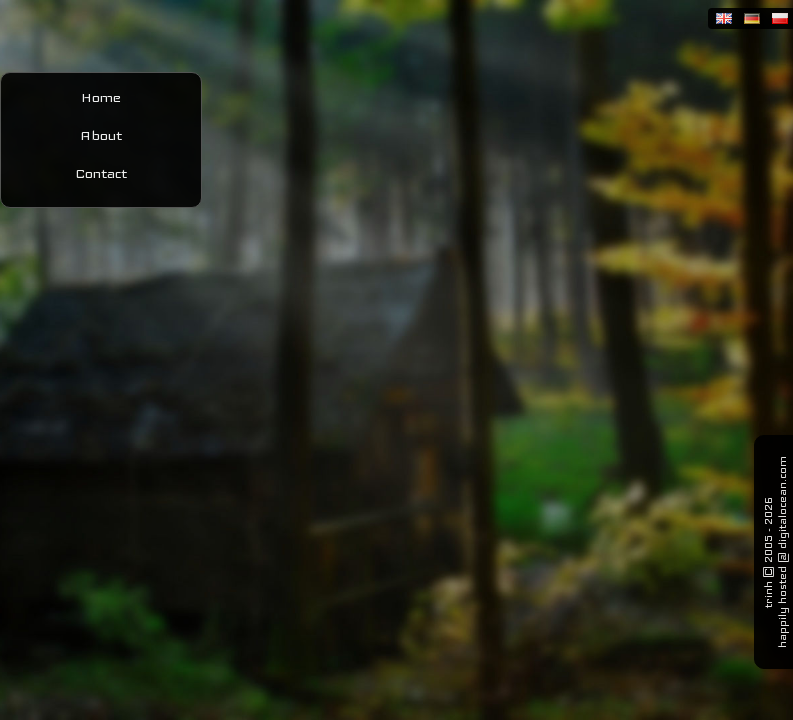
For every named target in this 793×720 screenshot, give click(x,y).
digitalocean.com (782, 502)
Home (101, 97)
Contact (101, 173)
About (101, 135)
